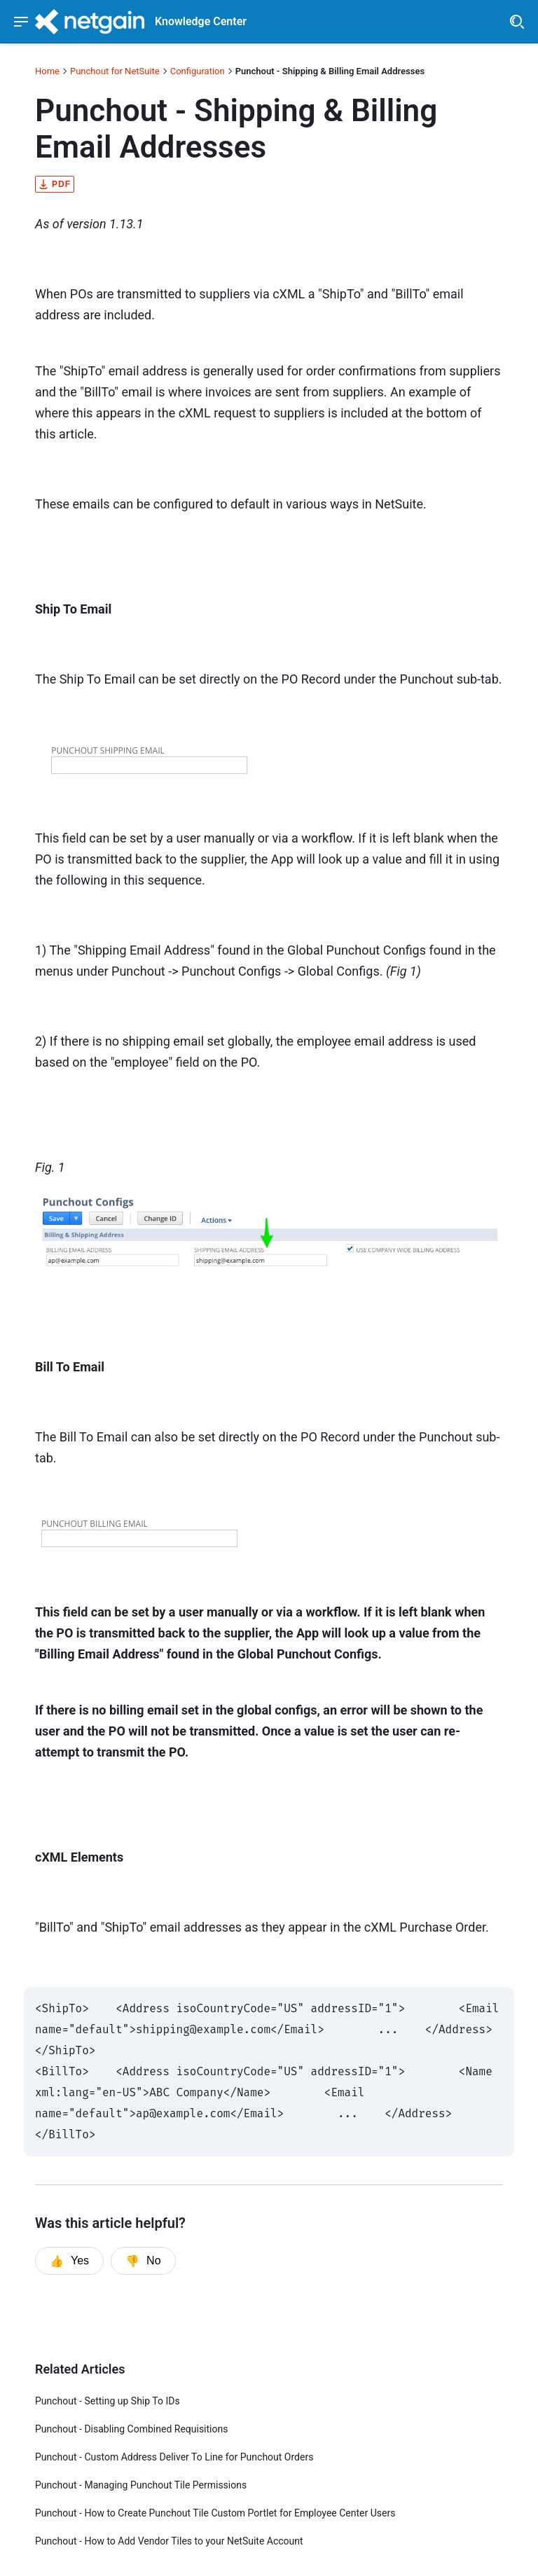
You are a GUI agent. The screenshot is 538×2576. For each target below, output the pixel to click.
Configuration (197, 71)
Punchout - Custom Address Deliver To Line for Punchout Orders (174, 2457)
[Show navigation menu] (21, 22)
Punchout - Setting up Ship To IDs (107, 2401)
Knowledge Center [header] (201, 21)
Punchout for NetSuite (115, 71)
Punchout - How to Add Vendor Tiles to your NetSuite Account (169, 2541)
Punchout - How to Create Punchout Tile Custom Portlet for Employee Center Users (215, 2513)
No (142, 2261)
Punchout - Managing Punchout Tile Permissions (141, 2485)
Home (47, 71)
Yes (69, 2261)
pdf (55, 184)
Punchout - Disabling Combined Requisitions (131, 2429)
